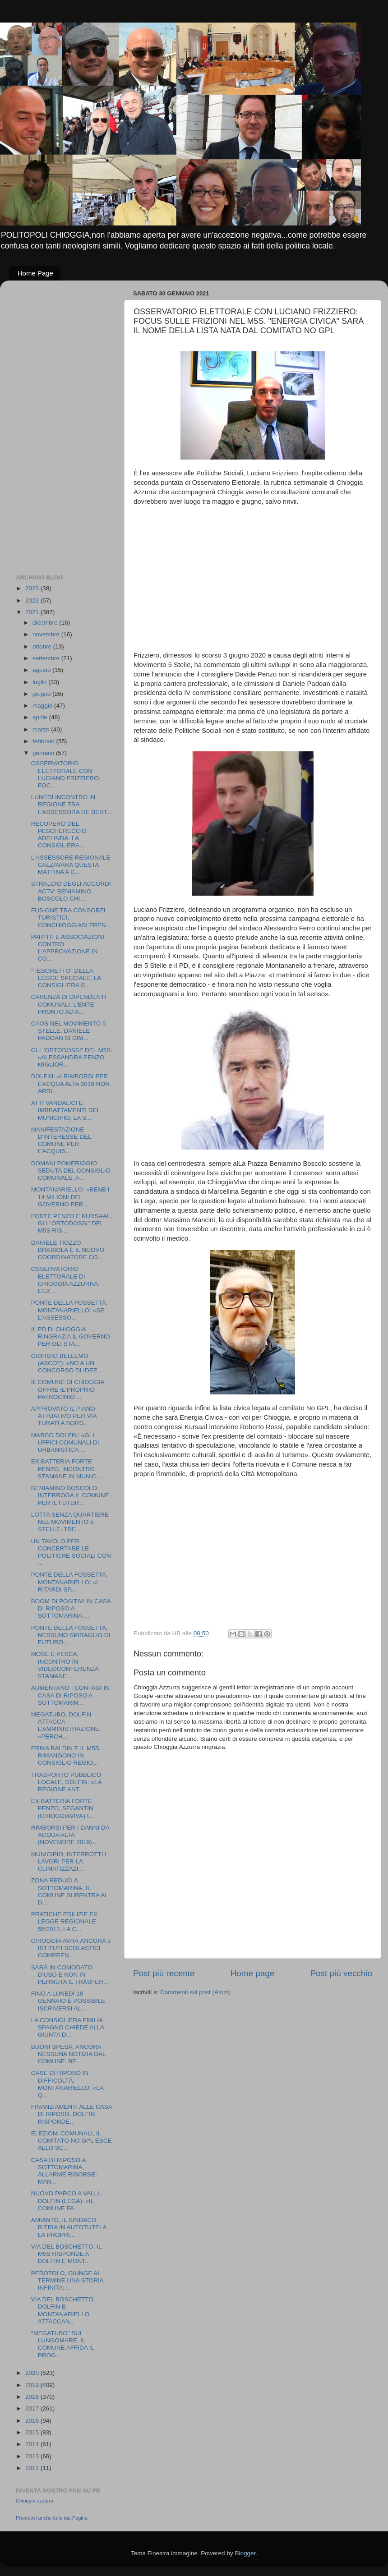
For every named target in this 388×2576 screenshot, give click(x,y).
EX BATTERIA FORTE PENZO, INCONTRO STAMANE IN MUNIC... (66, 1468)
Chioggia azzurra (34, 2500)
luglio (40, 682)
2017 (33, 2408)
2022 (33, 600)
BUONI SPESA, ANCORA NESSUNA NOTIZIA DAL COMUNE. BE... (68, 2054)
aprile (40, 717)
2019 (33, 2385)
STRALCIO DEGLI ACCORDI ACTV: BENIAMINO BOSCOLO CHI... (71, 891)
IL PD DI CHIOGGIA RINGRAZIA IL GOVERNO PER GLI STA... (70, 1336)
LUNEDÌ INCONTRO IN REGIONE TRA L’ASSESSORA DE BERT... (71, 804)
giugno (42, 693)
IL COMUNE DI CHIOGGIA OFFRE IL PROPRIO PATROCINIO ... (67, 1389)
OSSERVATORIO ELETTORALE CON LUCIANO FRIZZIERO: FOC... (66, 774)
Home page (253, 1973)
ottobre (42, 646)
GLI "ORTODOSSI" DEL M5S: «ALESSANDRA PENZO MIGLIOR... (71, 1057)
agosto (42, 670)
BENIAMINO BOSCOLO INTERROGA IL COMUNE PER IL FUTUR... (70, 1495)
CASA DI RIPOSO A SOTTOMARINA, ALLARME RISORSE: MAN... (64, 2171)
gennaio (44, 753)
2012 (33, 2468)
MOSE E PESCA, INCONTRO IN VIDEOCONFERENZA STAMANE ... (64, 1665)
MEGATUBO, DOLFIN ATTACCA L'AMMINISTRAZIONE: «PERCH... (66, 1725)
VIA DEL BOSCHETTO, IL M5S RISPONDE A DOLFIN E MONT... (66, 2253)
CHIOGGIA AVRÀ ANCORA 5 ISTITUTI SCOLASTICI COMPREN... (71, 1948)
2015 (33, 2432)
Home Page (35, 273)
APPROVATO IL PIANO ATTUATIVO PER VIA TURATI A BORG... (64, 1415)
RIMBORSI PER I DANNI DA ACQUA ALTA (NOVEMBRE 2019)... (70, 1834)
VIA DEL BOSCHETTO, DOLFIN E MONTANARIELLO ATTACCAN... (63, 2310)
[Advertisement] (52, 422)
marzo (41, 729)
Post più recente (164, 1973)
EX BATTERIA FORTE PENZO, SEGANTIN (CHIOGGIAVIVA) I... (62, 1808)
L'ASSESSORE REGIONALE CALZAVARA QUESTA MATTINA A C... (71, 864)
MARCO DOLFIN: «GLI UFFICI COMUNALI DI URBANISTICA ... (65, 1442)
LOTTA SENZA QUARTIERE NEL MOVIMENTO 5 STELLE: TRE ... (70, 1521)
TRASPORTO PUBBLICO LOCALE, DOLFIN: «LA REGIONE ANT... (66, 1782)
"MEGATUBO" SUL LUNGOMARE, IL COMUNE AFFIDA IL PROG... (62, 2344)
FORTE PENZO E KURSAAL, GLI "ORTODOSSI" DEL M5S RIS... (71, 1223)
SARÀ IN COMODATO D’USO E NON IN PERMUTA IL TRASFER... (70, 1974)
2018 (33, 2396)
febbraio (44, 741)
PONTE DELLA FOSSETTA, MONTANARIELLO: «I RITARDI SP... (69, 1581)
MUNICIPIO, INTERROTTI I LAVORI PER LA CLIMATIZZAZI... (68, 1861)
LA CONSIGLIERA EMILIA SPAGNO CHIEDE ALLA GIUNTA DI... (67, 2027)
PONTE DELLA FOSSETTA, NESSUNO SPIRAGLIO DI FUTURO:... (71, 1635)
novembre (46, 634)
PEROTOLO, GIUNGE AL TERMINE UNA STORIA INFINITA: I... (67, 2280)
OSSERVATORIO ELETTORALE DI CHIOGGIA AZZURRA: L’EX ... (65, 1279)
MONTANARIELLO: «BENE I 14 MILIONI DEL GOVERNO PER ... (70, 1196)
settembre (46, 658)
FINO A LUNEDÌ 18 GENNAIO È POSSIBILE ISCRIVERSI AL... (68, 2000)
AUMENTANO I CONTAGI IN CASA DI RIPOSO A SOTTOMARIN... (70, 1695)
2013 (33, 2456)
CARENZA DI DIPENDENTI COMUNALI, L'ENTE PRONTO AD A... (68, 1004)
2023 (33, 588)
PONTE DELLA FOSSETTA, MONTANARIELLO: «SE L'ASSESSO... (69, 1309)
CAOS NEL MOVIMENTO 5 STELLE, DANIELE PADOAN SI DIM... (68, 1030)
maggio (43, 705)
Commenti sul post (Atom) (195, 1992)
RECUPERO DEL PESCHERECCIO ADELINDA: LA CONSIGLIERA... (59, 834)
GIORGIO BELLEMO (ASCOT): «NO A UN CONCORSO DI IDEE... (66, 1363)
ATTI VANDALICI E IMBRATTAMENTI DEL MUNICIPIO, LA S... (65, 1110)
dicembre (45, 622)
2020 (33, 2372)
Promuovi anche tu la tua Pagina (52, 2518)
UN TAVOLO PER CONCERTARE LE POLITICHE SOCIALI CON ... (71, 1552)
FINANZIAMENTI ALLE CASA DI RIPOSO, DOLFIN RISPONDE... (71, 2114)
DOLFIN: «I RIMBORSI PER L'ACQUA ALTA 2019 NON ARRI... (70, 1083)
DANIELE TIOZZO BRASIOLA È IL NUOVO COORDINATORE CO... (67, 1249)
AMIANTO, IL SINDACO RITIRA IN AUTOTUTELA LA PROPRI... (68, 2227)
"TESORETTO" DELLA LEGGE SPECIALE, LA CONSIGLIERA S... (66, 978)
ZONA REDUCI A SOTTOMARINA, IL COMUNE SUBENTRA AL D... (69, 1891)
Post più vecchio (341, 1973)
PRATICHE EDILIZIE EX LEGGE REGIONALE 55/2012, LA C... (64, 1921)
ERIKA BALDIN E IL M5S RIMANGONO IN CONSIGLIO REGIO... (65, 1755)
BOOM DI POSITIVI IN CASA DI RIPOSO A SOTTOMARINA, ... (71, 1608)
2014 (33, 2444)
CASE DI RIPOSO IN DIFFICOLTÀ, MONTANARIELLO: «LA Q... (67, 2084)
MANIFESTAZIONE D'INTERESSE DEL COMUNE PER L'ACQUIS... (61, 1140)
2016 (33, 2420)
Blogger (245, 2553)
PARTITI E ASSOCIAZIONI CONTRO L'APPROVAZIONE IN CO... (67, 948)
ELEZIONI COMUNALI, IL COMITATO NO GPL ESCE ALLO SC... (71, 2140)
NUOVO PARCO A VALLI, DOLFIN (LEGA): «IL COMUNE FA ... (66, 2200)
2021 (33, 612)
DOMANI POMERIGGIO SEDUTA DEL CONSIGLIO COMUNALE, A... (71, 1170)
